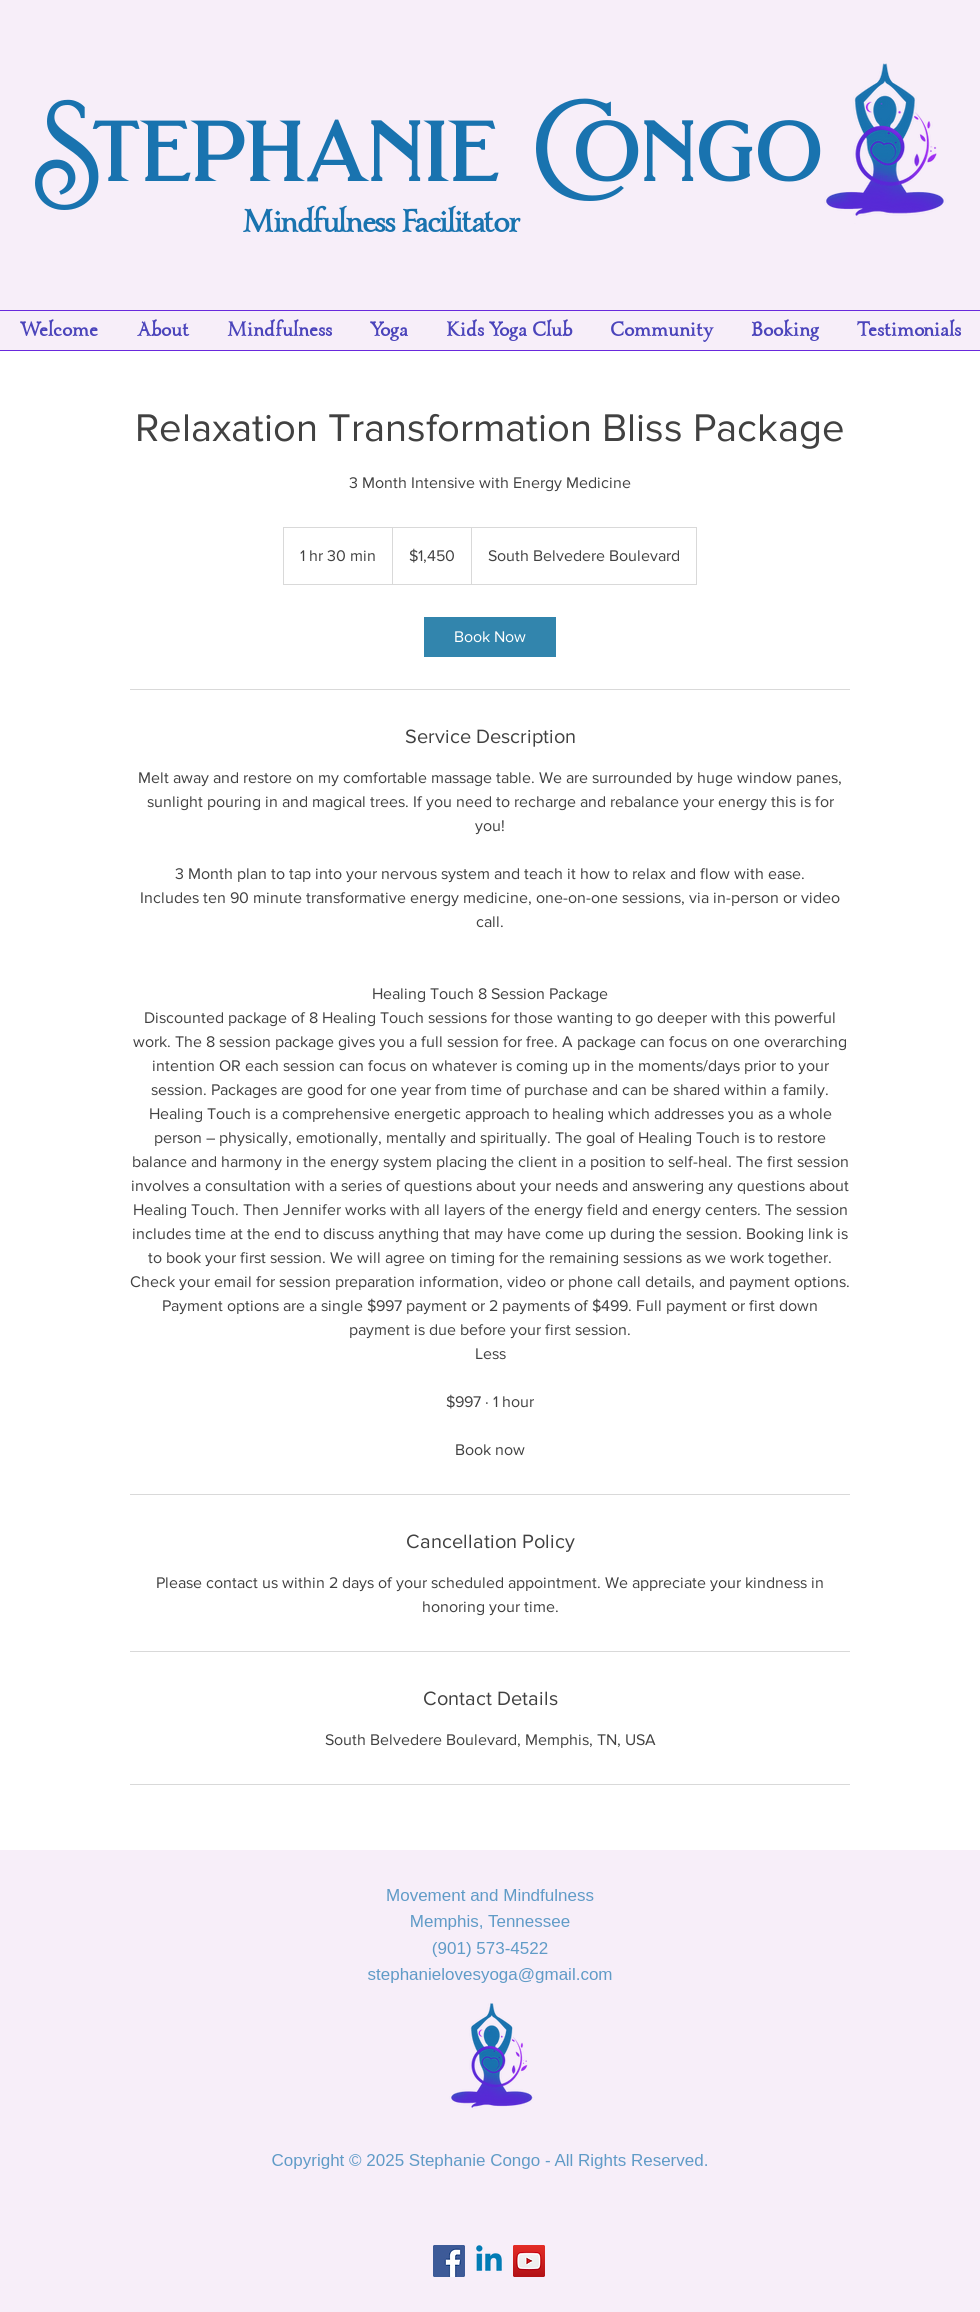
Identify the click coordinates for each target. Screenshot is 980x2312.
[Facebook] (449, 2261)
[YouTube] (529, 2261)
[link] (490, 637)
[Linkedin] (489, 2261)
